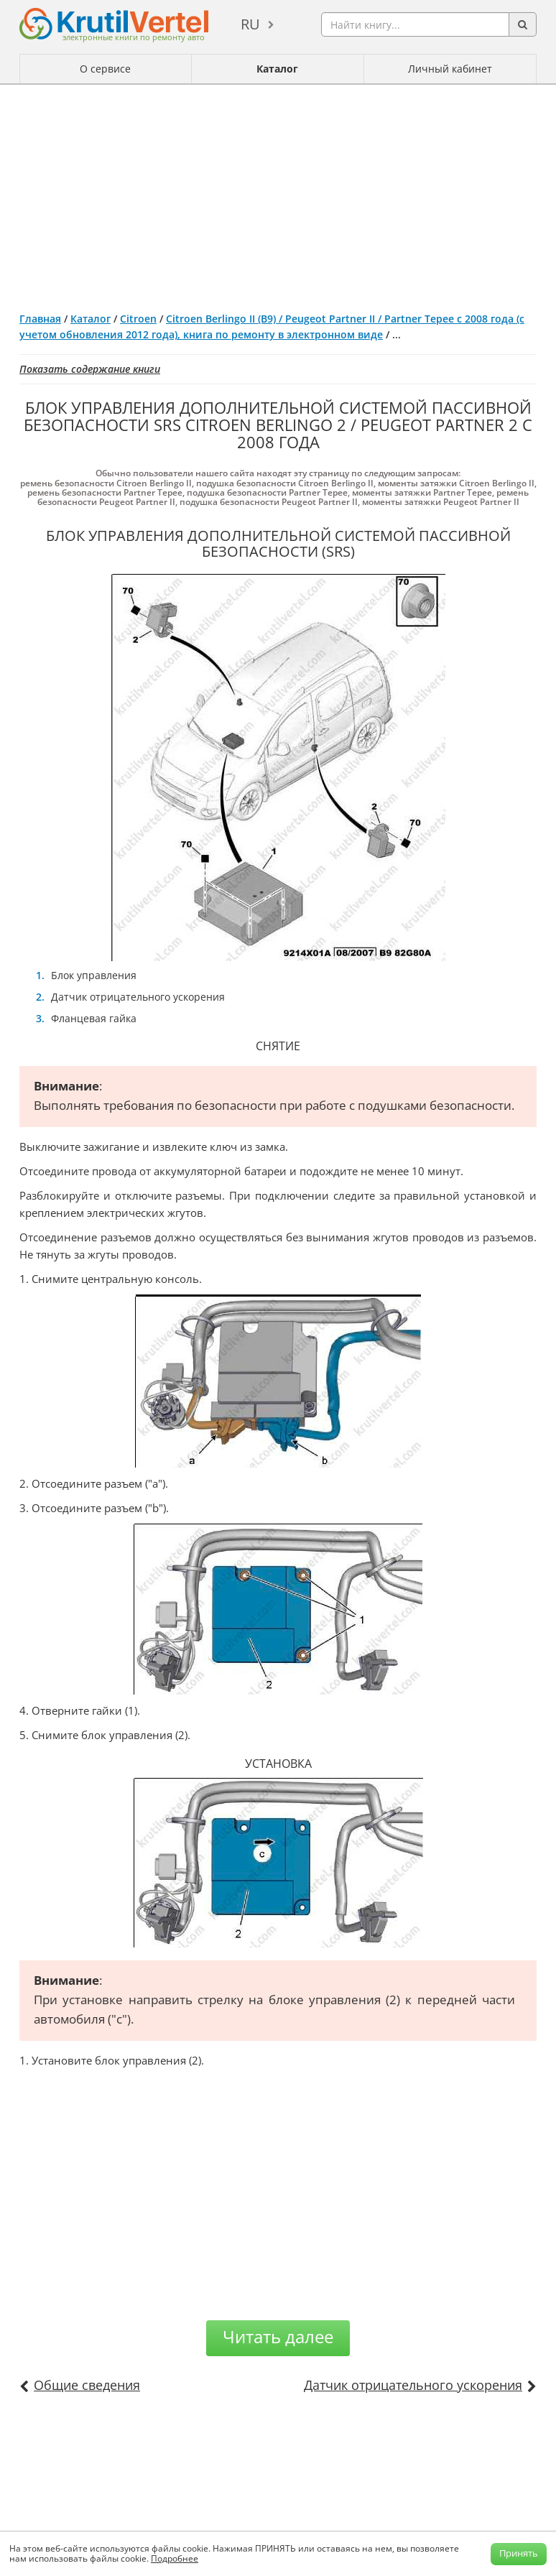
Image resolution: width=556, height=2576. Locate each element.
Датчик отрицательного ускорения (413, 2385)
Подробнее (174, 2558)
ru (250, 24)
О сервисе (105, 68)
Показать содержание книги (89, 369)
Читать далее (278, 2336)
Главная (40, 318)
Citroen (138, 318)
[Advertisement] (278, 192)
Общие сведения (87, 2385)
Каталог (277, 68)
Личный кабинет (450, 68)
